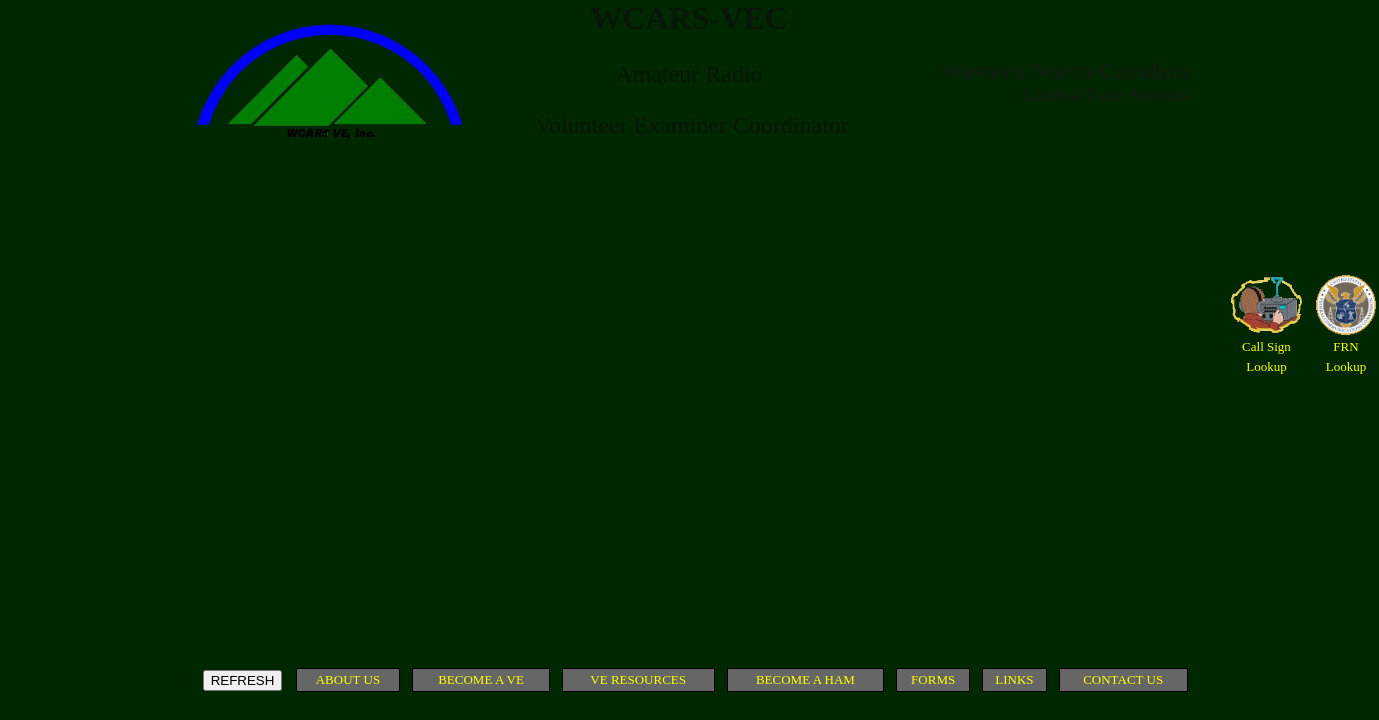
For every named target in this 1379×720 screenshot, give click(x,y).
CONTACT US (1123, 679)
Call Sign (1266, 346)
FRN (1345, 346)
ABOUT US (348, 679)
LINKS (1014, 679)
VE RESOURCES (638, 679)
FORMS (933, 679)
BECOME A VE (481, 679)
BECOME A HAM (805, 679)
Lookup (1266, 366)
